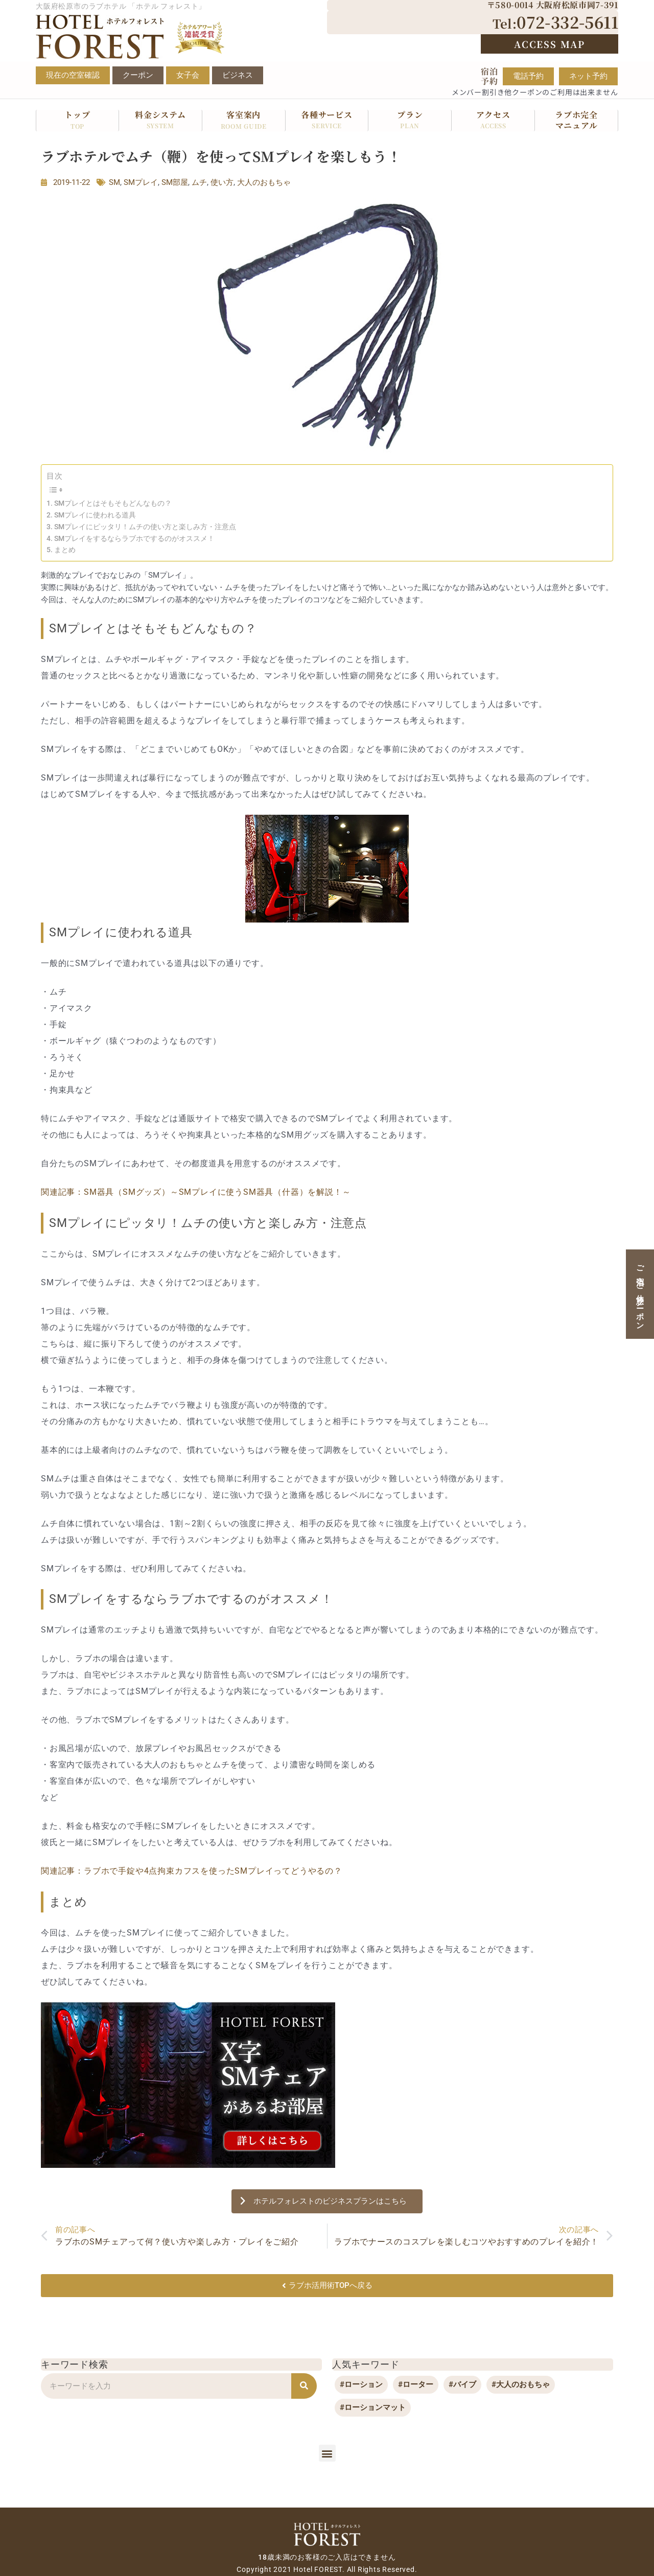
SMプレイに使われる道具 (95, 515)
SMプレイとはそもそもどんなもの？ (113, 503)
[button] (327, 2453)
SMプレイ (141, 182)
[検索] (304, 2386)
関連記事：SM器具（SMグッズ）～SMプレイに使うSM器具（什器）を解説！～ (196, 1192)
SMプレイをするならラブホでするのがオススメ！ (134, 538)
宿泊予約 (489, 76)
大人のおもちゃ (264, 182)
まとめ (65, 550)
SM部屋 (174, 182)
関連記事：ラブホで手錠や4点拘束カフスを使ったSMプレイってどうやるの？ (191, 1871)
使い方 (222, 182)
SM (114, 182)
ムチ (199, 182)
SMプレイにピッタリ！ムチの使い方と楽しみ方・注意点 (145, 527)
